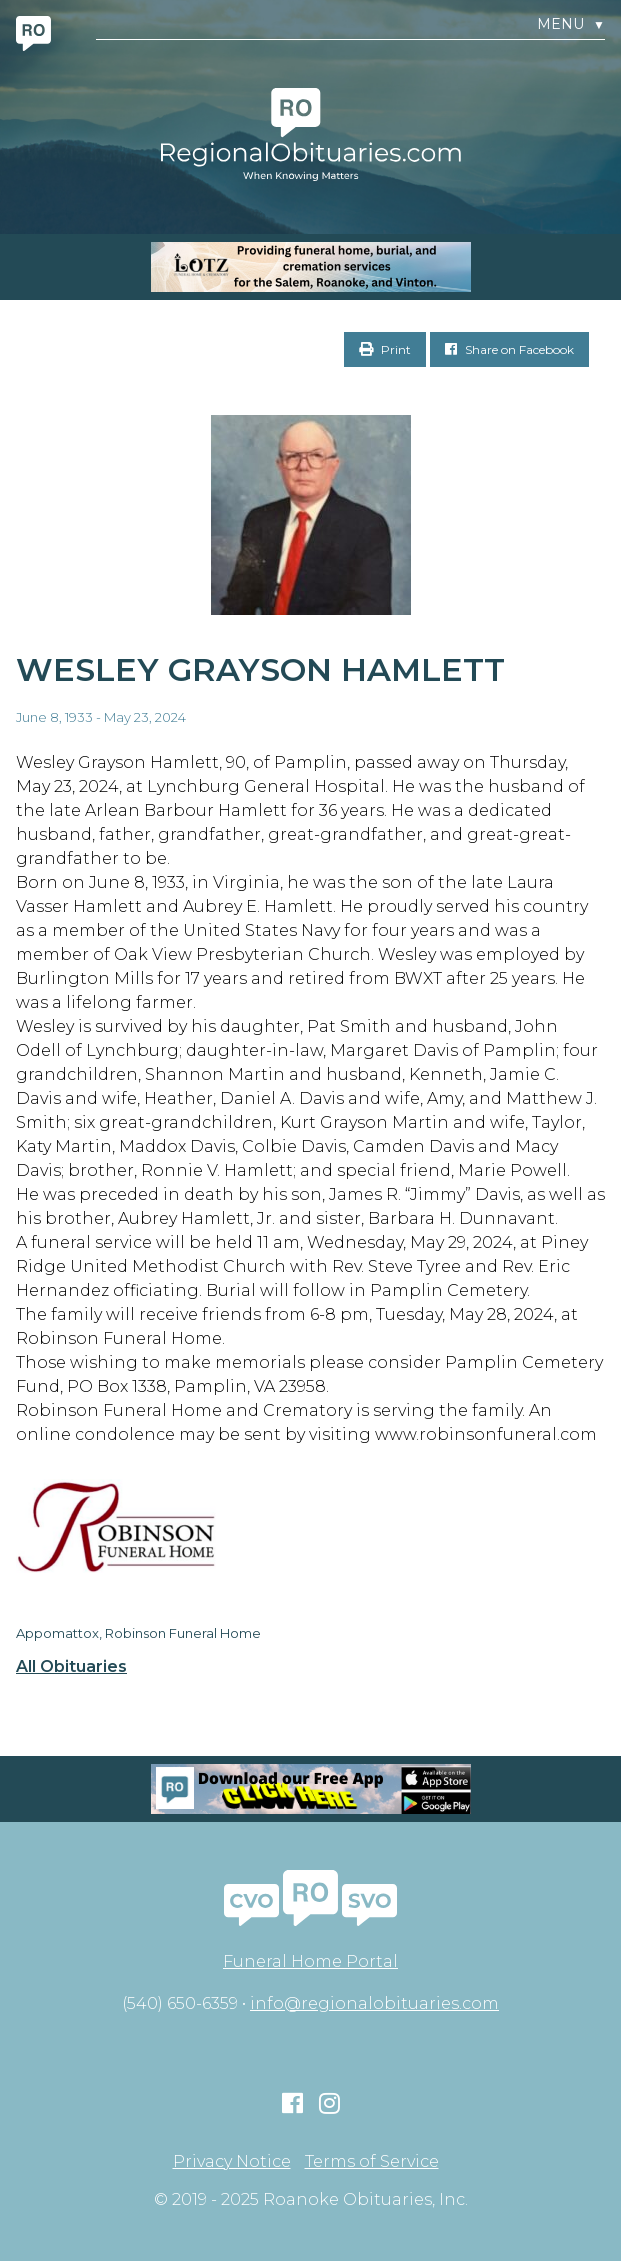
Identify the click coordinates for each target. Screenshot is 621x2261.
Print (385, 349)
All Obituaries (71, 1667)
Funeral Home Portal (310, 1961)
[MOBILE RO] (310, 267)
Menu (571, 24)
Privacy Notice (232, 2162)
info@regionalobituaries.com (374, 2003)
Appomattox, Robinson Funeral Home (138, 1633)
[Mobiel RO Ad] (310, 1789)
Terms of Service (372, 2162)
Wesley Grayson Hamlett (260, 669)
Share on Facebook (509, 349)
